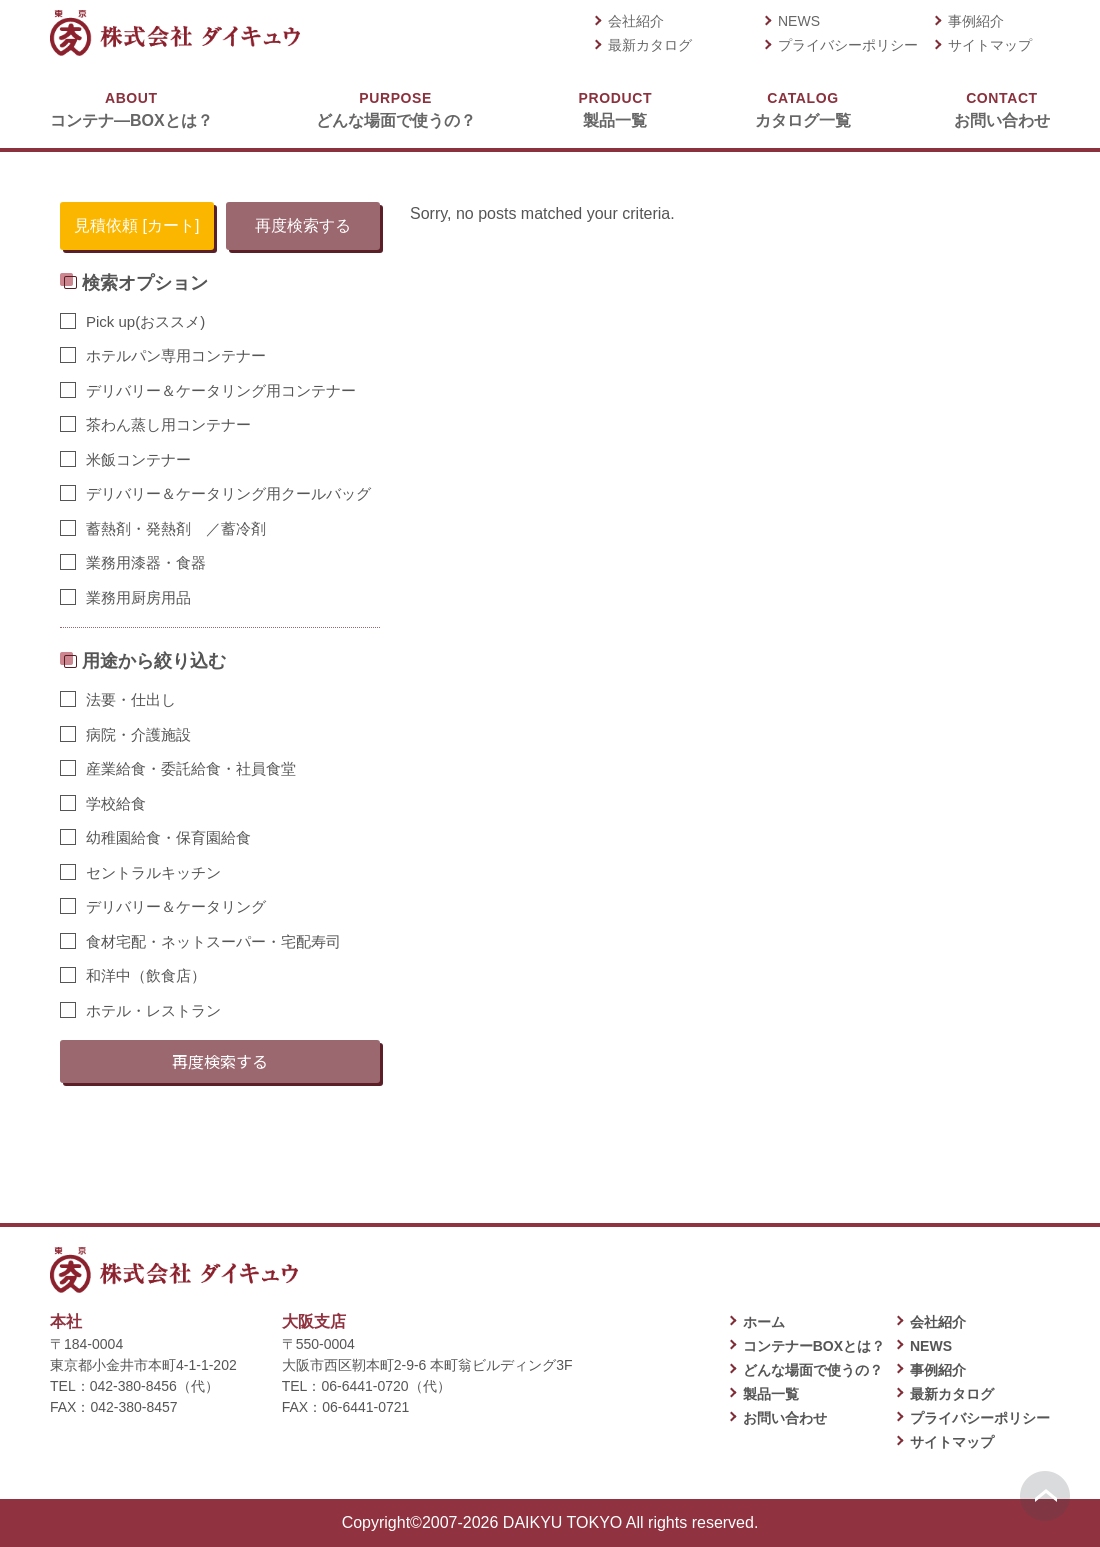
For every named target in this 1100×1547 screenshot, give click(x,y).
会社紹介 (636, 21)
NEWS (799, 21)
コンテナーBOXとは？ (814, 1346)
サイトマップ (990, 45)
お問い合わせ (1002, 108)
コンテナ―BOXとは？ (131, 108)
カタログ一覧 (803, 108)
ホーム (764, 1322)
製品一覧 (615, 108)
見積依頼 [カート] (136, 225)
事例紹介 (976, 21)
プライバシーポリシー (848, 45)
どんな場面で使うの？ (396, 108)
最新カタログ (650, 45)
